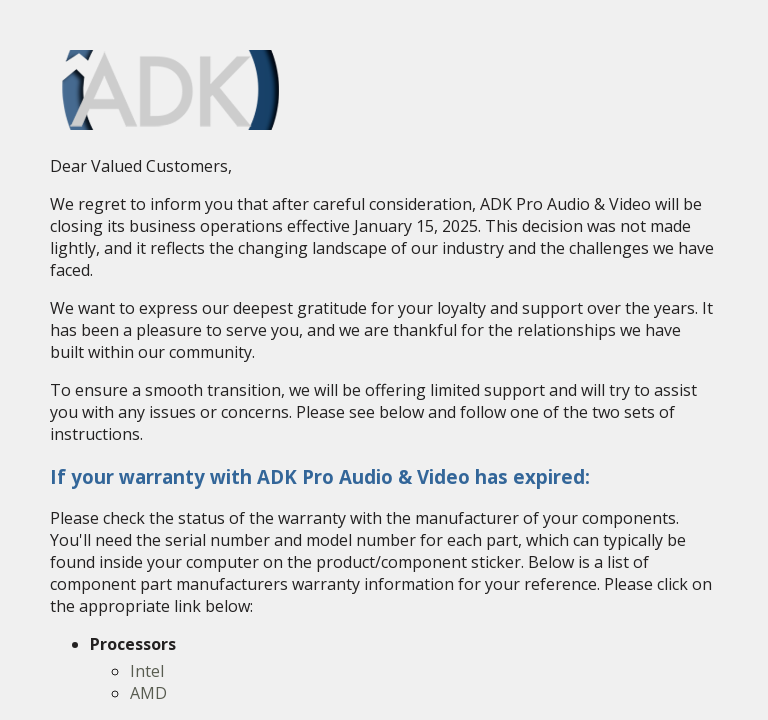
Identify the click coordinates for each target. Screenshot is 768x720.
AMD (148, 693)
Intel (147, 671)
